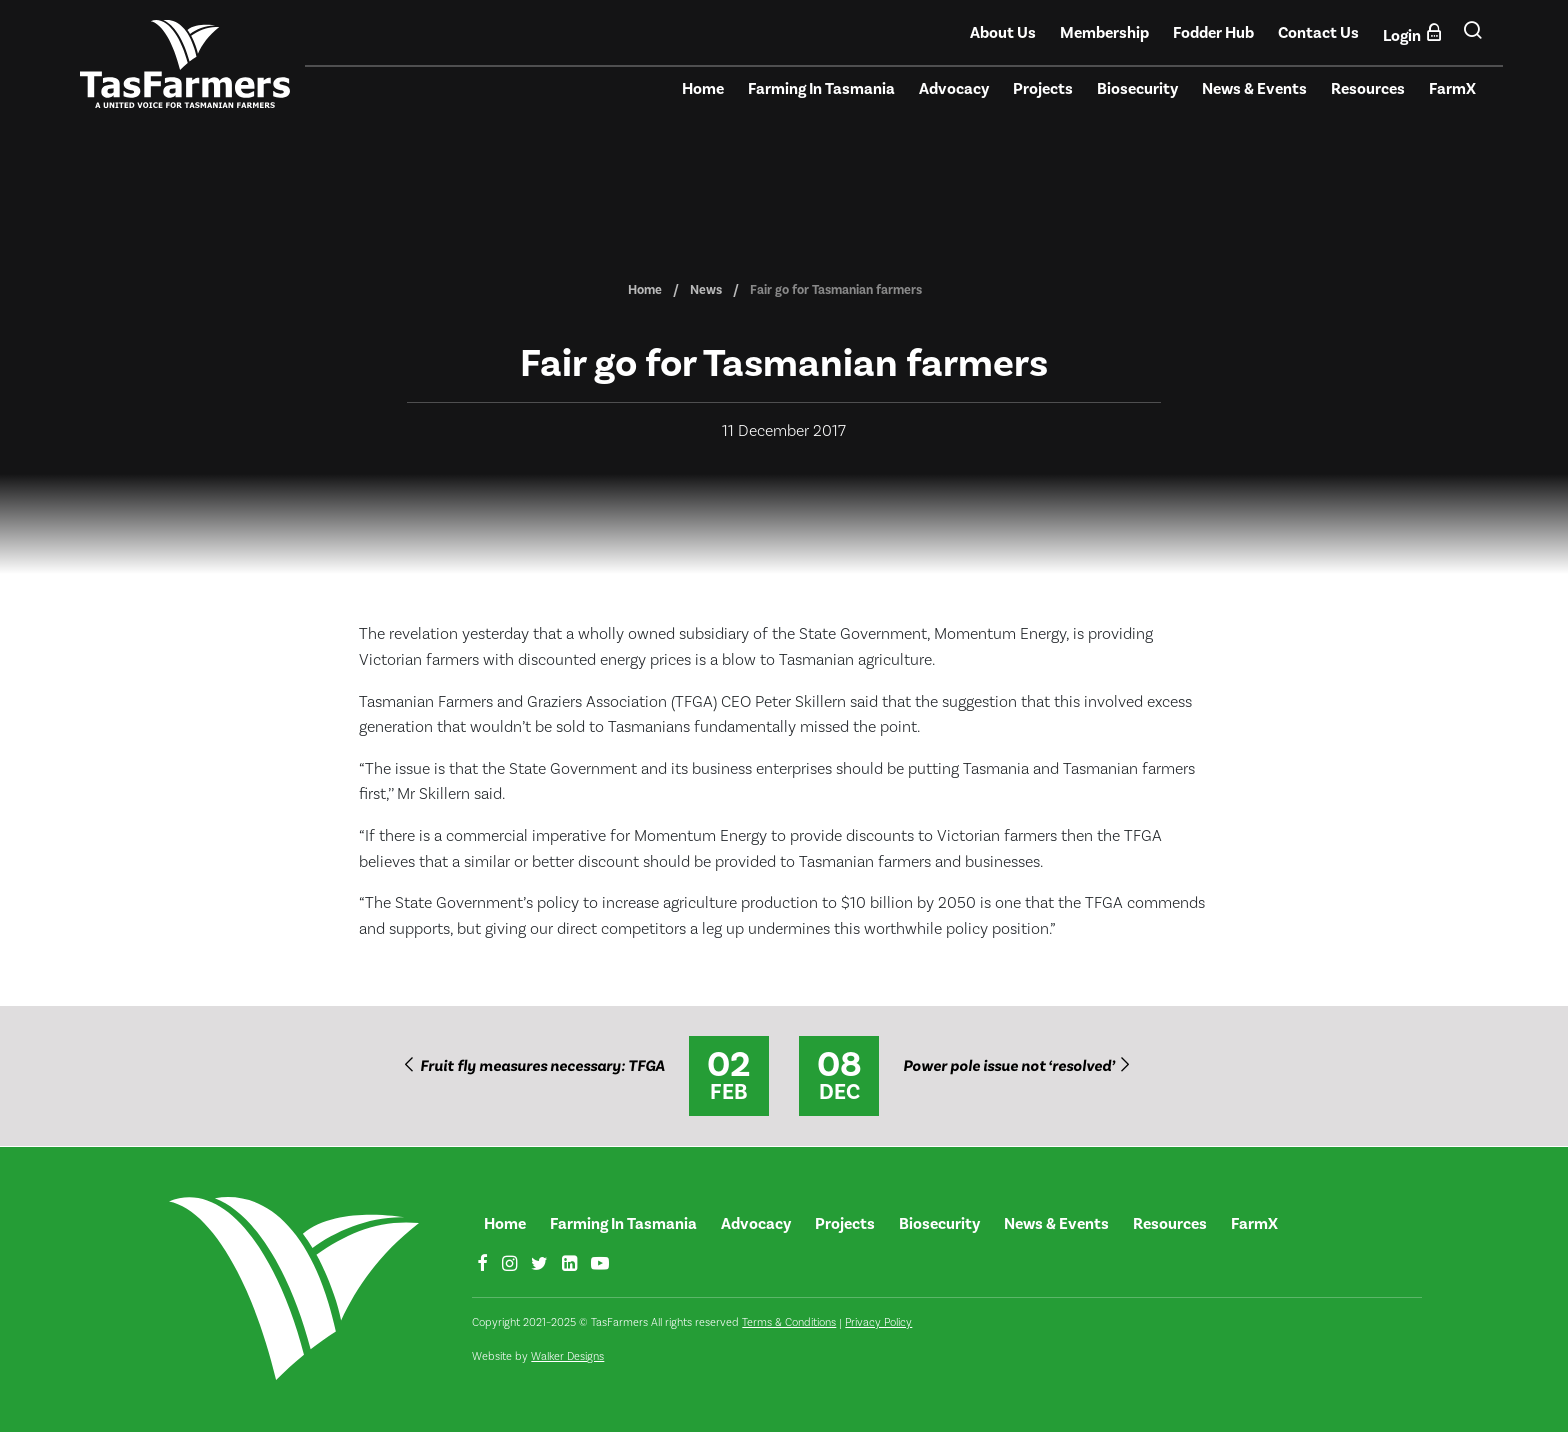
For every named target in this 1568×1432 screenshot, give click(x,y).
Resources (1368, 89)
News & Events (1254, 89)
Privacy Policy (878, 1322)
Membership (1104, 33)
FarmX (1452, 89)
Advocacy (954, 89)
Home (703, 89)
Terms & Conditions (789, 1322)
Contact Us (1318, 33)
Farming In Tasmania (821, 89)
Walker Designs (567, 1356)
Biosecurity (1137, 89)
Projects (1043, 89)
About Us (1003, 33)
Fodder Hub (1213, 33)
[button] (1472, 38)
